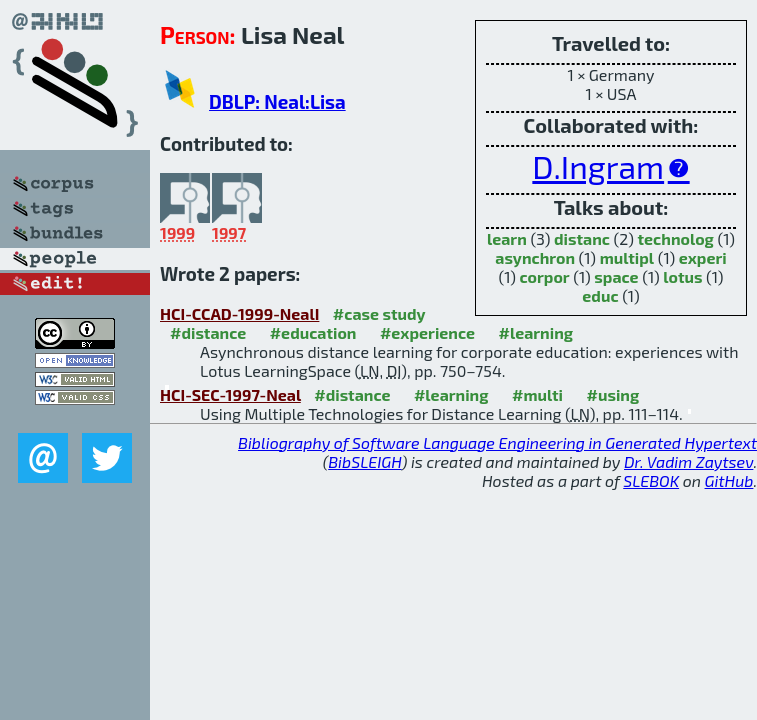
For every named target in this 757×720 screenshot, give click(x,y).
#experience (427, 332)
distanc (582, 238)
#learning (535, 332)
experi (703, 257)
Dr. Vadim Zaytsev (688, 461)
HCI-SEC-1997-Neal (230, 394)
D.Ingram (598, 166)
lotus (682, 276)
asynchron (535, 257)
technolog (676, 238)
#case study (379, 313)
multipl (627, 257)
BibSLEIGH (364, 461)
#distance (208, 332)
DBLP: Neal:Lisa (277, 101)
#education (313, 332)
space (616, 276)
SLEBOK (651, 480)
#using (612, 394)
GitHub (729, 480)
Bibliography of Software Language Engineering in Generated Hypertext (497, 442)
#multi (537, 394)
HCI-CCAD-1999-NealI (239, 313)
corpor (545, 276)
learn (507, 238)
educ (600, 295)
